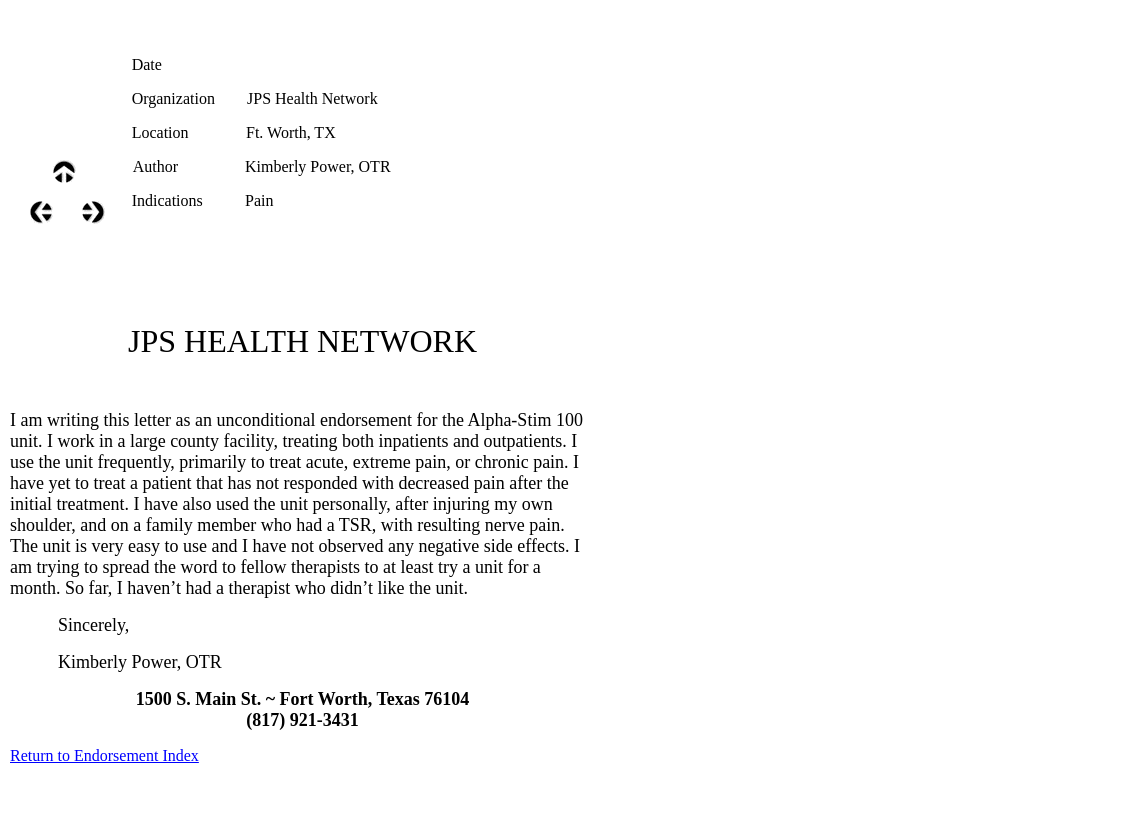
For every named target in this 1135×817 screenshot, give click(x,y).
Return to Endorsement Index (104, 755)
